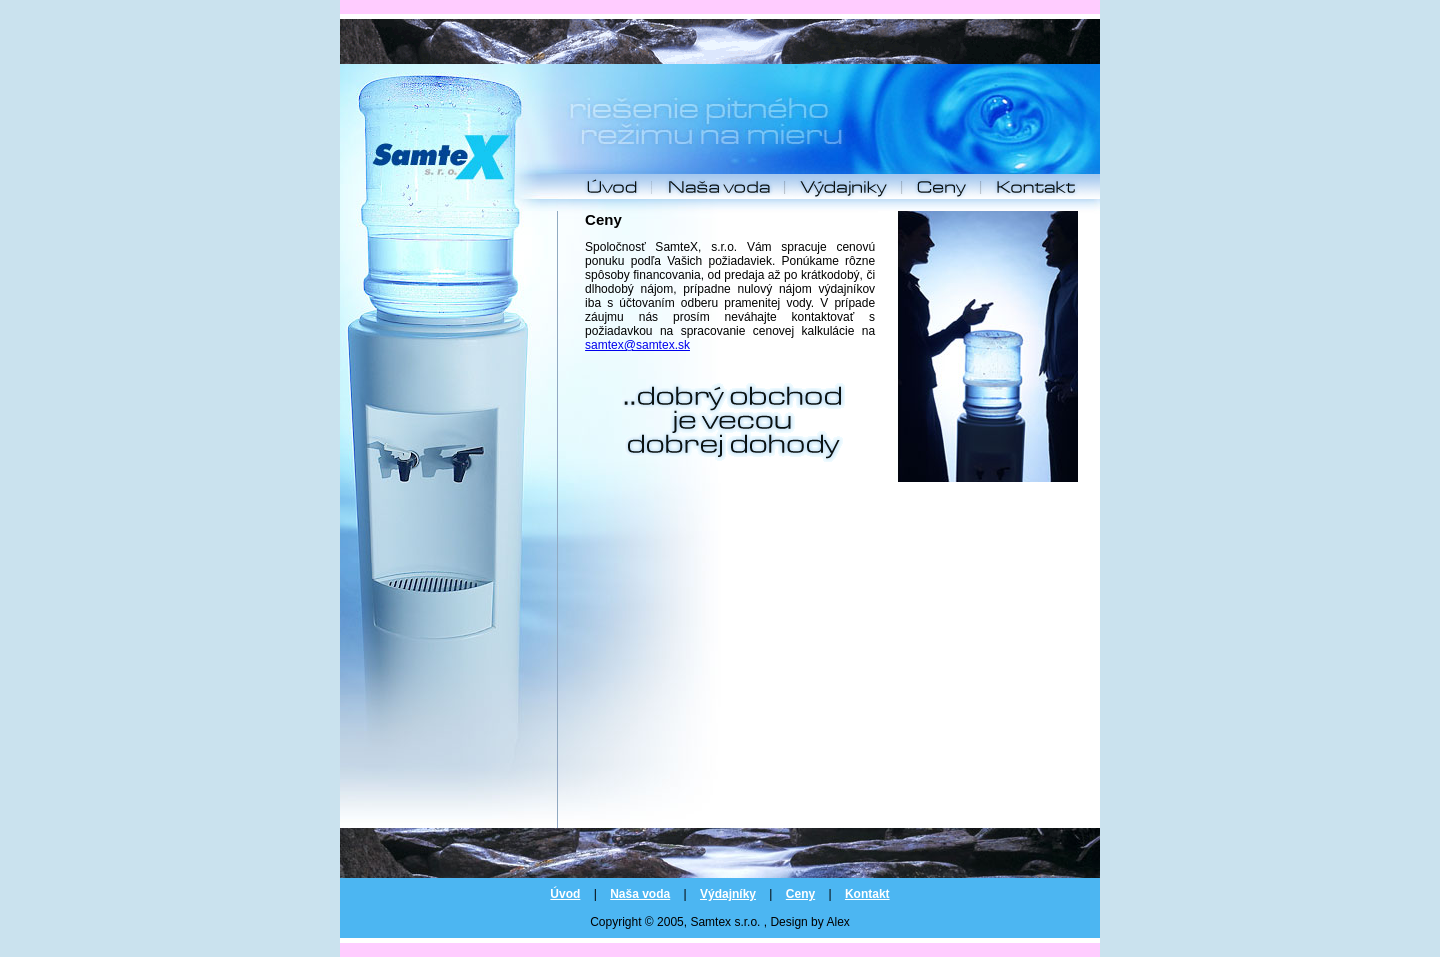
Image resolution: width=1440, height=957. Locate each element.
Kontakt (867, 894)
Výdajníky (728, 894)
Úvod (565, 894)
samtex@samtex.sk (637, 345)
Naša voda (640, 894)
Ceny (800, 894)
